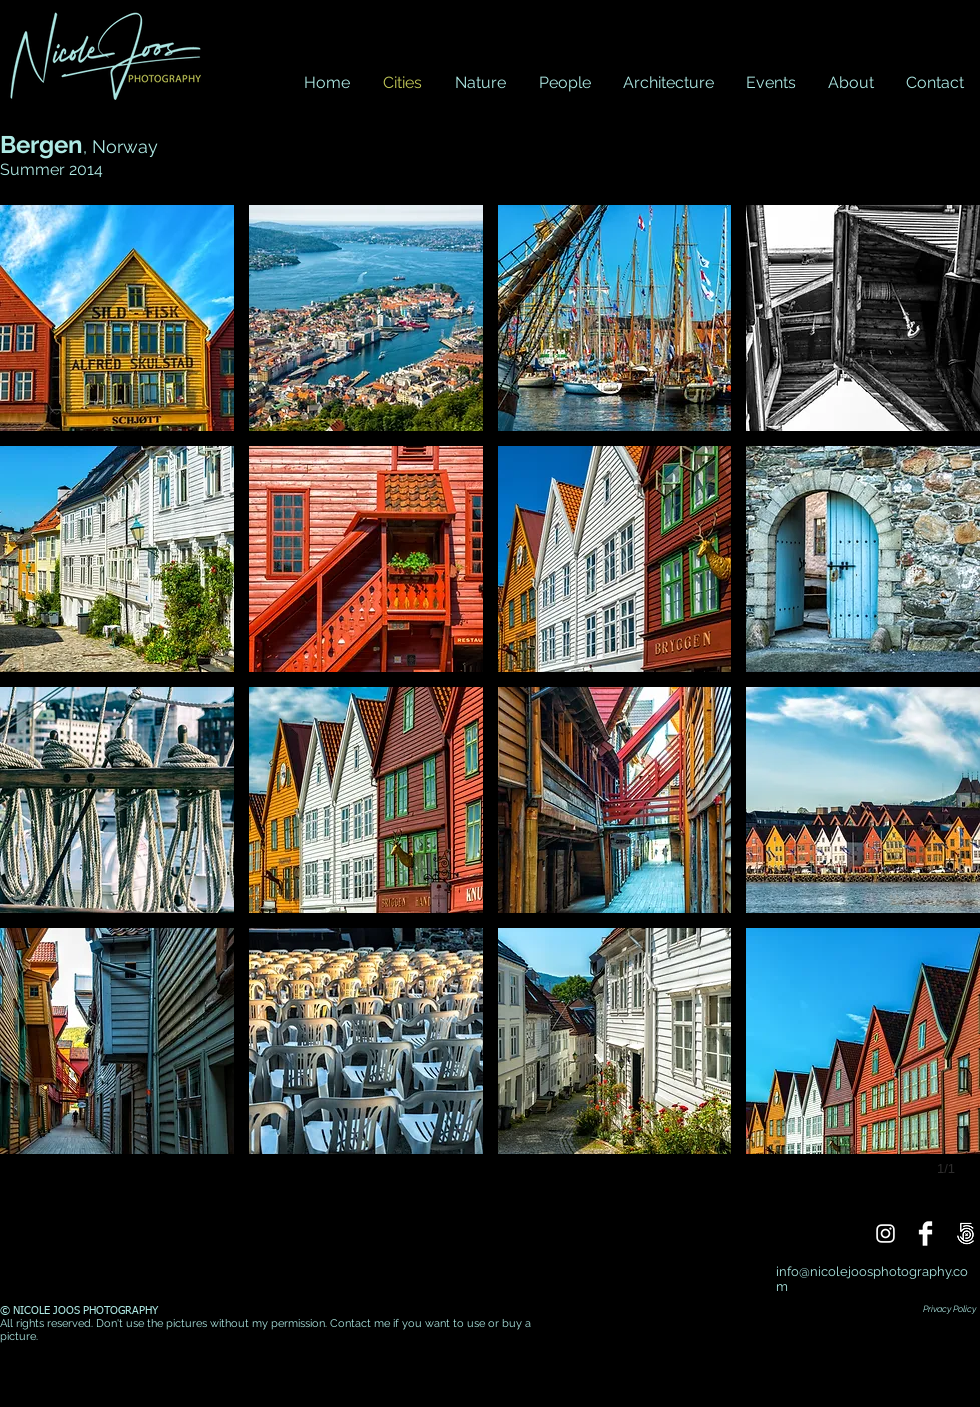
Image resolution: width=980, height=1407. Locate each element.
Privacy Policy (949, 1309)
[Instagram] (885, 1233)
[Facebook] (925, 1233)
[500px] (965, 1233)
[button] (117, 318)
